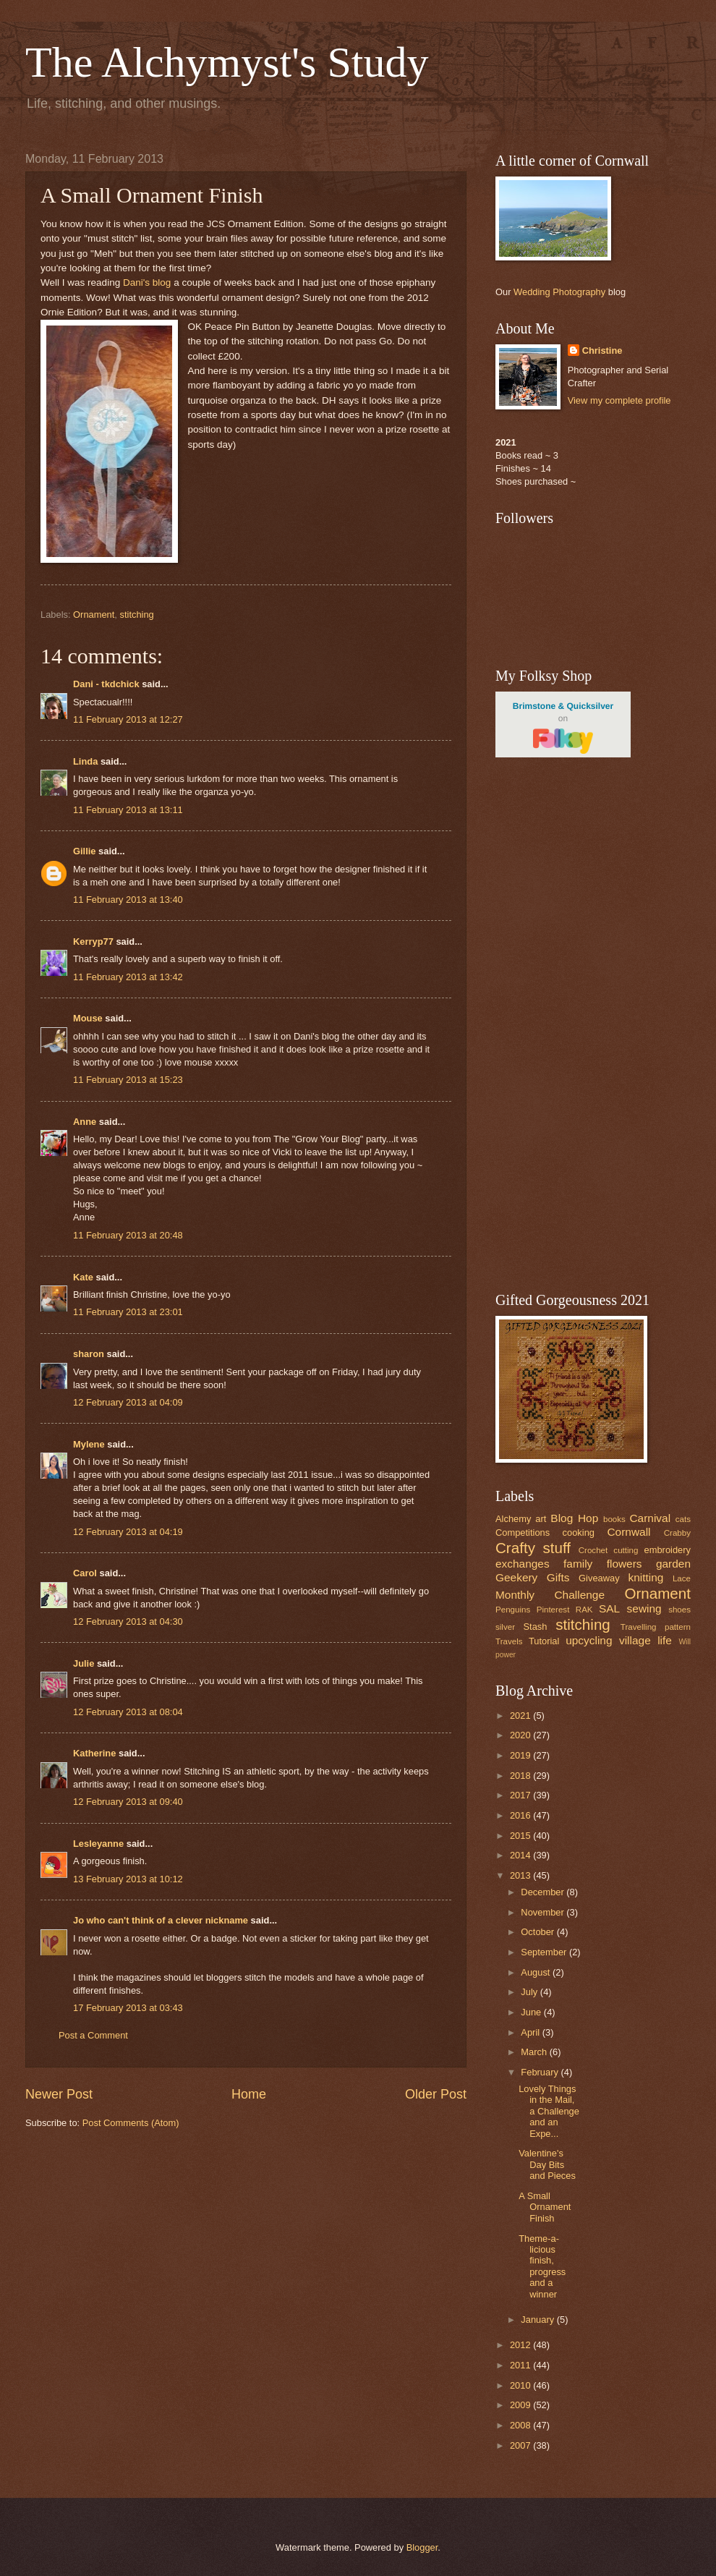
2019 (521, 1755)
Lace (682, 1578)
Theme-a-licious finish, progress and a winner (542, 2266)
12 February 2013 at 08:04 (128, 1711)
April (531, 2032)
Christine (602, 350)
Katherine (94, 1753)
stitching (137, 614)
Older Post (435, 2094)
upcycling (589, 1640)
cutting (625, 1550)
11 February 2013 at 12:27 (128, 719)
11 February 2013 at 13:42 (128, 977)
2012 (521, 2344)
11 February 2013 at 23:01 (128, 1311)
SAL (609, 1608)
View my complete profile (619, 400)
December (543, 1892)
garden (673, 1563)
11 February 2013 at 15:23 (128, 1079)
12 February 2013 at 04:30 (128, 1621)
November (543, 1912)
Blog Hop (574, 1518)
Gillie (84, 851)
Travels (509, 1641)
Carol (85, 1573)
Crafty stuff (533, 1547)
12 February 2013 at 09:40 (128, 1801)
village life (645, 1640)
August (537, 1972)
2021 (521, 1715)
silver (505, 1627)
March (535, 2051)
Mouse (88, 1018)
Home (248, 2094)
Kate (83, 1277)
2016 (521, 1815)
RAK (584, 1609)
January (538, 2319)
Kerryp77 (93, 941)
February (541, 2072)
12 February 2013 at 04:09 (128, 1402)
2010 (521, 2385)
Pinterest (553, 1609)
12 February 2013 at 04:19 (128, 1531)
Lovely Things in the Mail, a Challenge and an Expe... (549, 2111)
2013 (521, 1875)
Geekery (516, 1577)
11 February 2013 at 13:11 (128, 809)
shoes (679, 1609)
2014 (521, 1855)
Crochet (593, 1550)
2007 (521, 2445)
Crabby (677, 1533)
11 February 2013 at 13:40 (128, 899)
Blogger (422, 2547)
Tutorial (544, 1641)
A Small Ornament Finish (545, 2207)
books (614, 1519)
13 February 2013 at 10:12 (128, 1879)
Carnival (649, 1518)
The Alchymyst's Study (227, 62)
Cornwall (628, 1532)
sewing (644, 1608)
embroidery (667, 1549)
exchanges (522, 1563)
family (577, 1563)
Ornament (93, 614)
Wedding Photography (559, 291)
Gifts (558, 1577)
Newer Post (59, 2094)
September (545, 1952)
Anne (86, 1121)
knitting (645, 1577)
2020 (521, 1735)
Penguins (512, 1609)
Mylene (89, 1444)
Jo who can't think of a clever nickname (160, 1920)
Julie (83, 1663)
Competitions (522, 1532)
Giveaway (599, 1578)
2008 (521, 2425)
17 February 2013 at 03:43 (128, 2007)
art (540, 1518)
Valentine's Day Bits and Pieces (547, 2164)
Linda (85, 761)
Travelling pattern (656, 1627)
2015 (521, 1835)
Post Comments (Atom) (130, 2122)
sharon (88, 1353)
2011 (521, 2365)
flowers (624, 1563)
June (532, 2012)
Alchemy (513, 1518)
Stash (535, 1626)
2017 (521, 1795)
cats (683, 1519)
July (530, 1991)
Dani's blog (147, 282)
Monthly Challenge (550, 1595)
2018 (521, 1775)
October (538, 1931)
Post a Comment (93, 2035)
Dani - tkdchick (106, 684)
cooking (578, 1532)
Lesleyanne (98, 1843)
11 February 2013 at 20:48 (128, 1235)
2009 (521, 2404)
